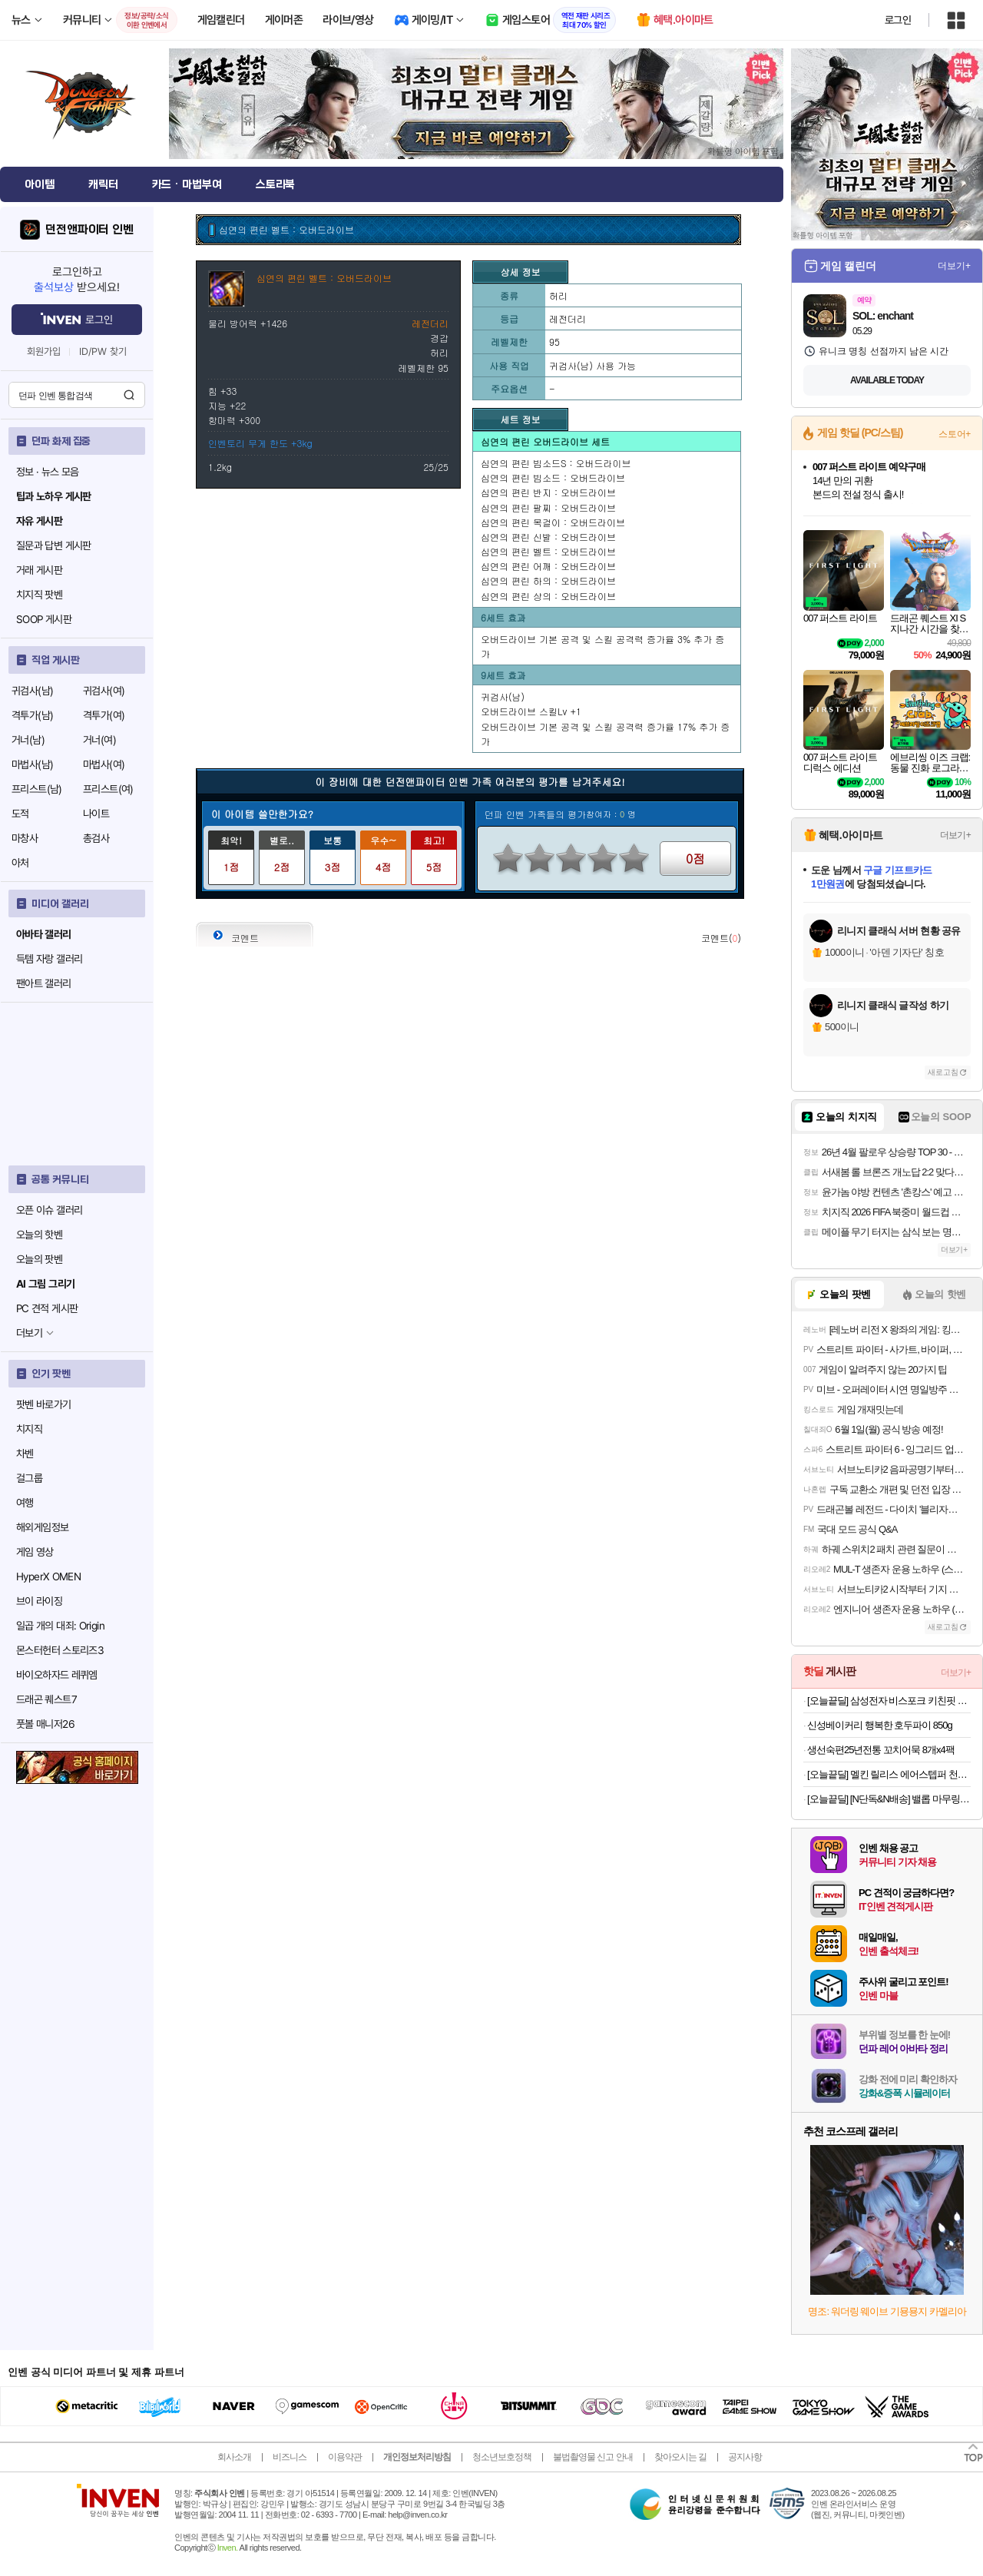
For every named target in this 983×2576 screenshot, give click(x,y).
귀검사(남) (32, 691)
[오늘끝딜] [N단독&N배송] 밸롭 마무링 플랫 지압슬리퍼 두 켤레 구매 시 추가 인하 (889, 1799)
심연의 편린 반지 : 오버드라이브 (548, 492)
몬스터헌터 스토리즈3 (60, 1650)
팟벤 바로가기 (43, 1404)
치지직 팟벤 (39, 594)
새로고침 (943, 1072)
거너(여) (99, 740)
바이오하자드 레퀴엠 (57, 1675)
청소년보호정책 (501, 2457)
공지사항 (745, 2457)
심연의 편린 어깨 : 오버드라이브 (548, 565)
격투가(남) (32, 715)
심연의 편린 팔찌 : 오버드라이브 (548, 507)
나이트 (96, 813)
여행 (25, 1503)
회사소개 (234, 2457)
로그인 (898, 20)
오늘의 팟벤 (39, 1259)
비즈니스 (289, 2457)
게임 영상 (35, 1552)
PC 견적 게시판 (47, 1308)
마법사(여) (103, 764)
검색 (129, 395)
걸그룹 (29, 1478)
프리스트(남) (37, 789)
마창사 (25, 838)
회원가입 (44, 351)
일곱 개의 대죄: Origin (60, 1626)
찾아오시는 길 (680, 2457)
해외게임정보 (42, 1527)
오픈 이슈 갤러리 (49, 1210)
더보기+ (954, 265)
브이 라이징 (39, 1601)
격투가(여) (103, 715)
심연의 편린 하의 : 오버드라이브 (548, 580)
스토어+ (954, 434)
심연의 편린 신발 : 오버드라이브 (548, 536)
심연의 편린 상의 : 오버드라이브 (548, 595)
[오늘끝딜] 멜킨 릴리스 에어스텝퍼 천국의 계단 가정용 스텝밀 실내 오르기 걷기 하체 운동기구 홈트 (889, 1774)
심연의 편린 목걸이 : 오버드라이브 (553, 522)
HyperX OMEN (48, 1576)
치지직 (29, 1429)
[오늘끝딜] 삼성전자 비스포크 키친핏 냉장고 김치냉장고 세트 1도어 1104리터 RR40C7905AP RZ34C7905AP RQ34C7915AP (889, 1700)
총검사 (96, 838)
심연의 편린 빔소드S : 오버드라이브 (556, 462)
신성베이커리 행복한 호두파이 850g (879, 1725)
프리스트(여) (108, 789)
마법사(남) (32, 764)
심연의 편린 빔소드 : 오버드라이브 (553, 477)
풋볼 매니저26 (45, 1724)
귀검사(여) (103, 691)
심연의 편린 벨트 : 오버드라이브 (548, 551)
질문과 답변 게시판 (53, 545)
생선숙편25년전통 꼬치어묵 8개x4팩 (881, 1749)
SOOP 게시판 (43, 619)
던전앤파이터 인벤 (89, 230)
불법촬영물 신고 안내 (593, 2457)
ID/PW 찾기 (103, 351)
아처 (20, 863)
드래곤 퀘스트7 (46, 1699)
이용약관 (345, 2457)
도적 (20, 813)
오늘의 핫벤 (39, 1234)
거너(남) (28, 740)
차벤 (25, 1453)
